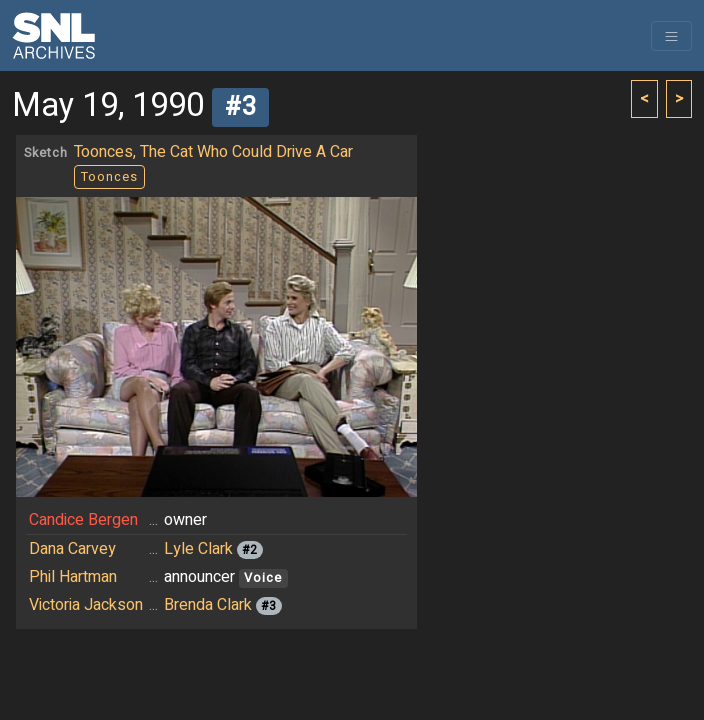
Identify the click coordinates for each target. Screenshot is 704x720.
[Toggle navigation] (671, 36)
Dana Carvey (72, 549)
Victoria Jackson (86, 605)
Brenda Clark (208, 605)
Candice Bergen (83, 520)
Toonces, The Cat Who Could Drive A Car (213, 152)
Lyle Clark (198, 549)
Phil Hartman (73, 577)
